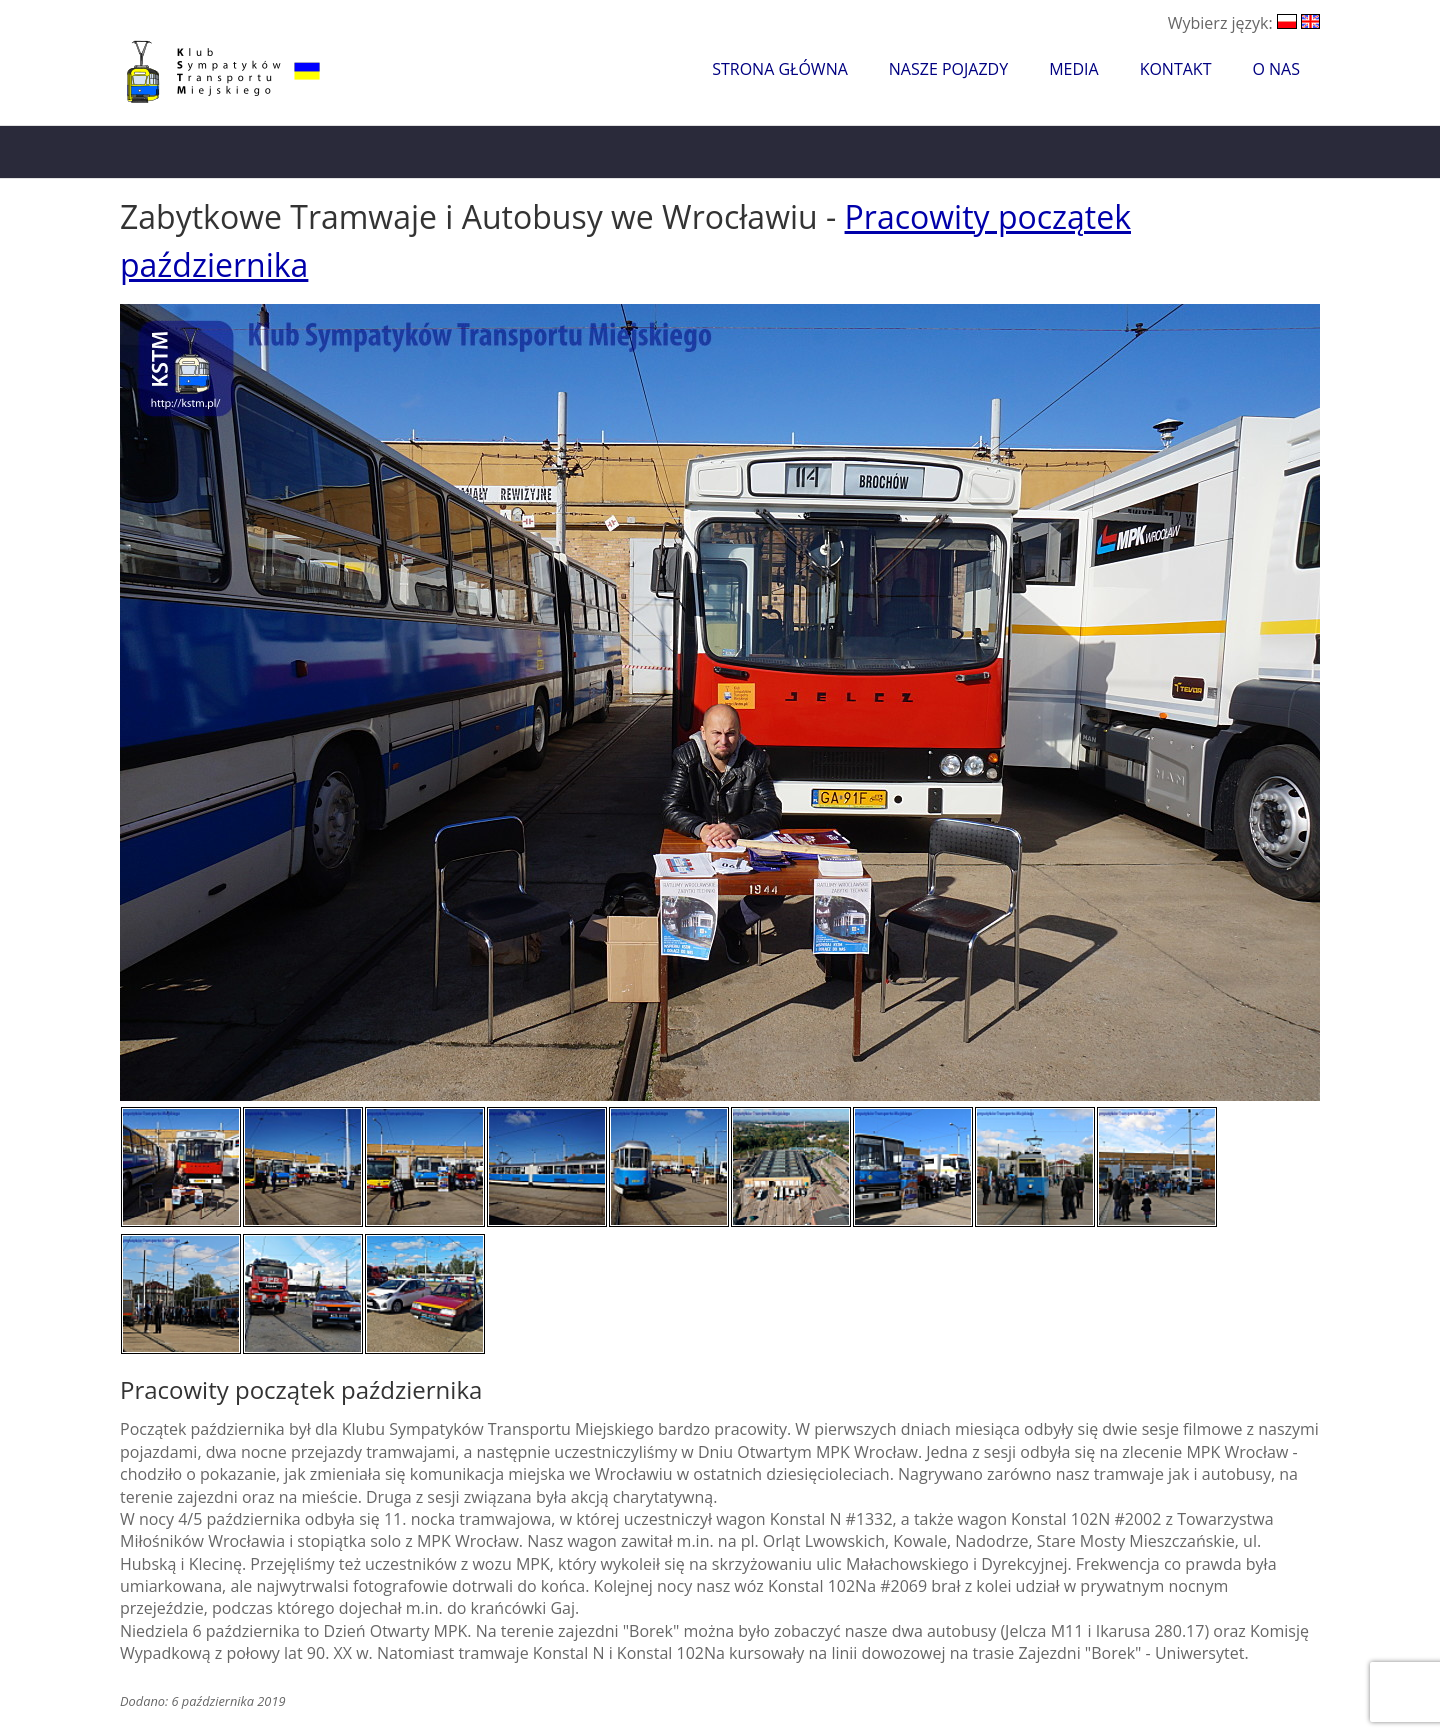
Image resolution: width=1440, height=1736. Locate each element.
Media (1073, 69)
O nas (1276, 69)
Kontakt (1176, 69)
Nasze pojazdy (948, 69)
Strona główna (780, 69)
